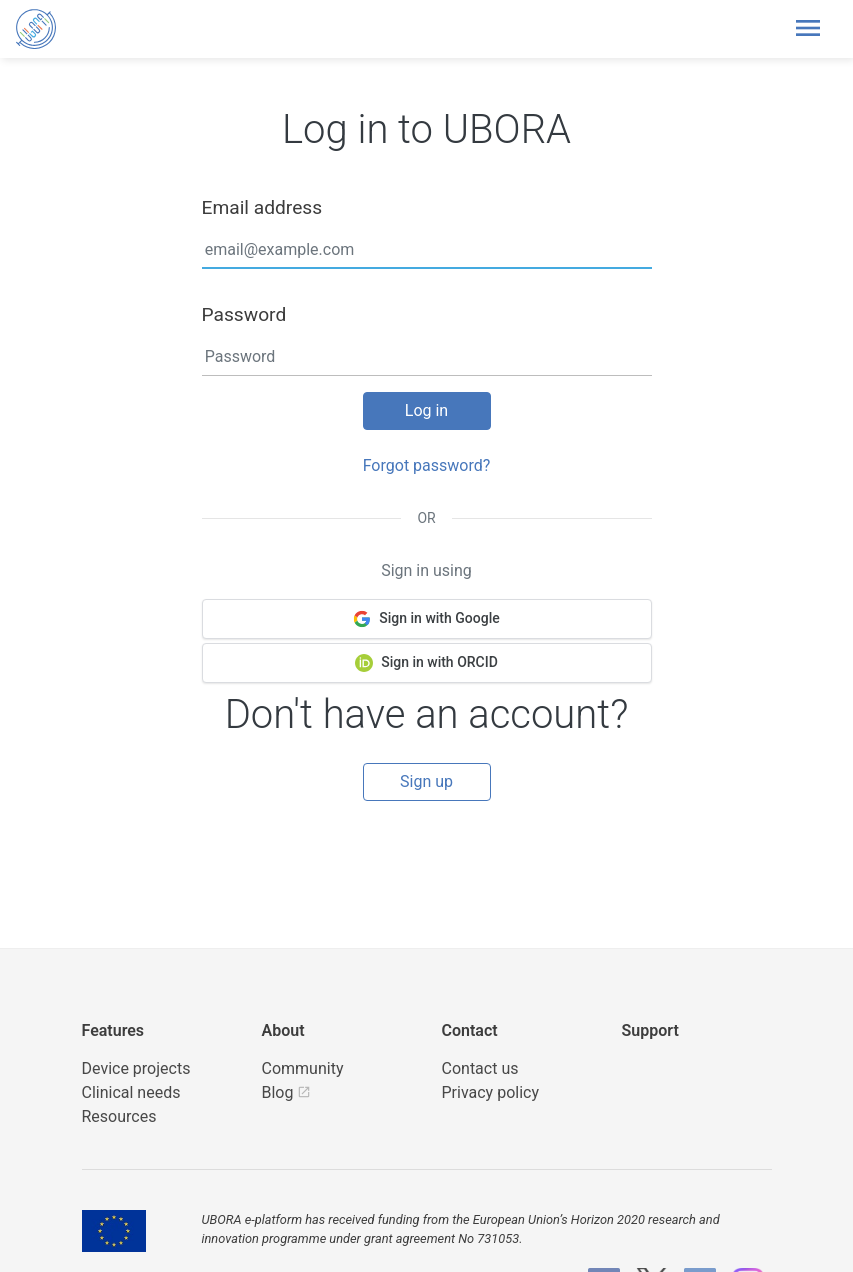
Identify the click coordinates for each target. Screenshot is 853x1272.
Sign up (426, 781)
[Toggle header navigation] (808, 29)
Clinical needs (131, 1092)
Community (303, 1068)
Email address (262, 207)
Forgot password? (427, 465)
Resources (119, 1116)
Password (244, 314)
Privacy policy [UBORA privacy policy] (491, 1092)
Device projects (136, 1068)
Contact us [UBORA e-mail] (480, 1068)
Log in (426, 410)
